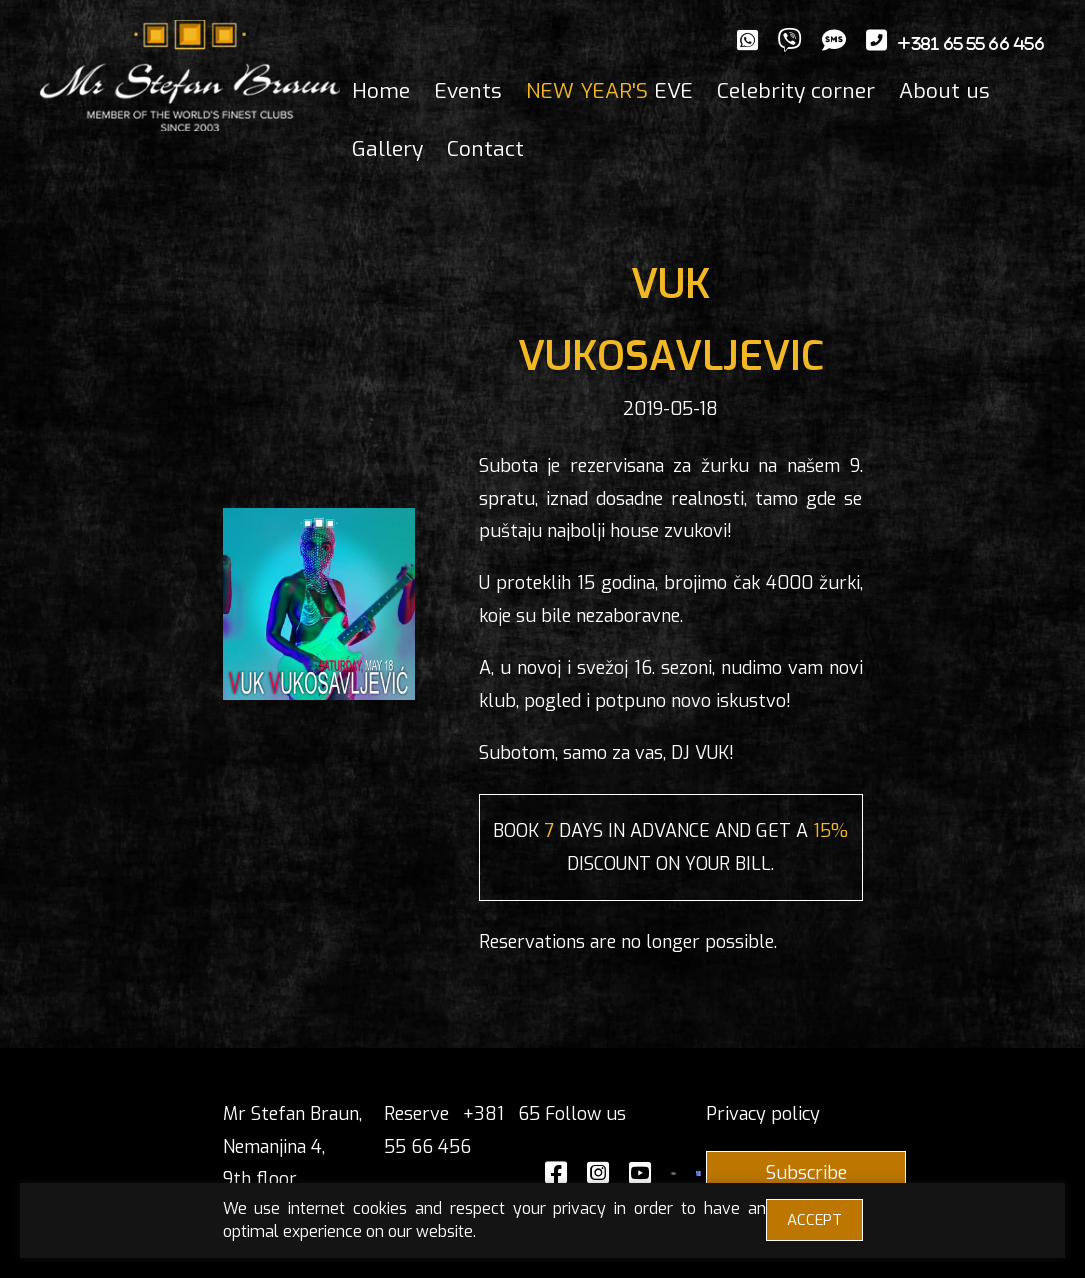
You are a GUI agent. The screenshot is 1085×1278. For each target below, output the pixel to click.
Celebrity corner (796, 91)
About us (944, 91)
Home (381, 91)
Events (468, 91)
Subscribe (806, 1173)
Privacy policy (763, 1114)
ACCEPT (814, 1220)
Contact (485, 149)
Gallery (387, 149)
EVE (609, 91)
